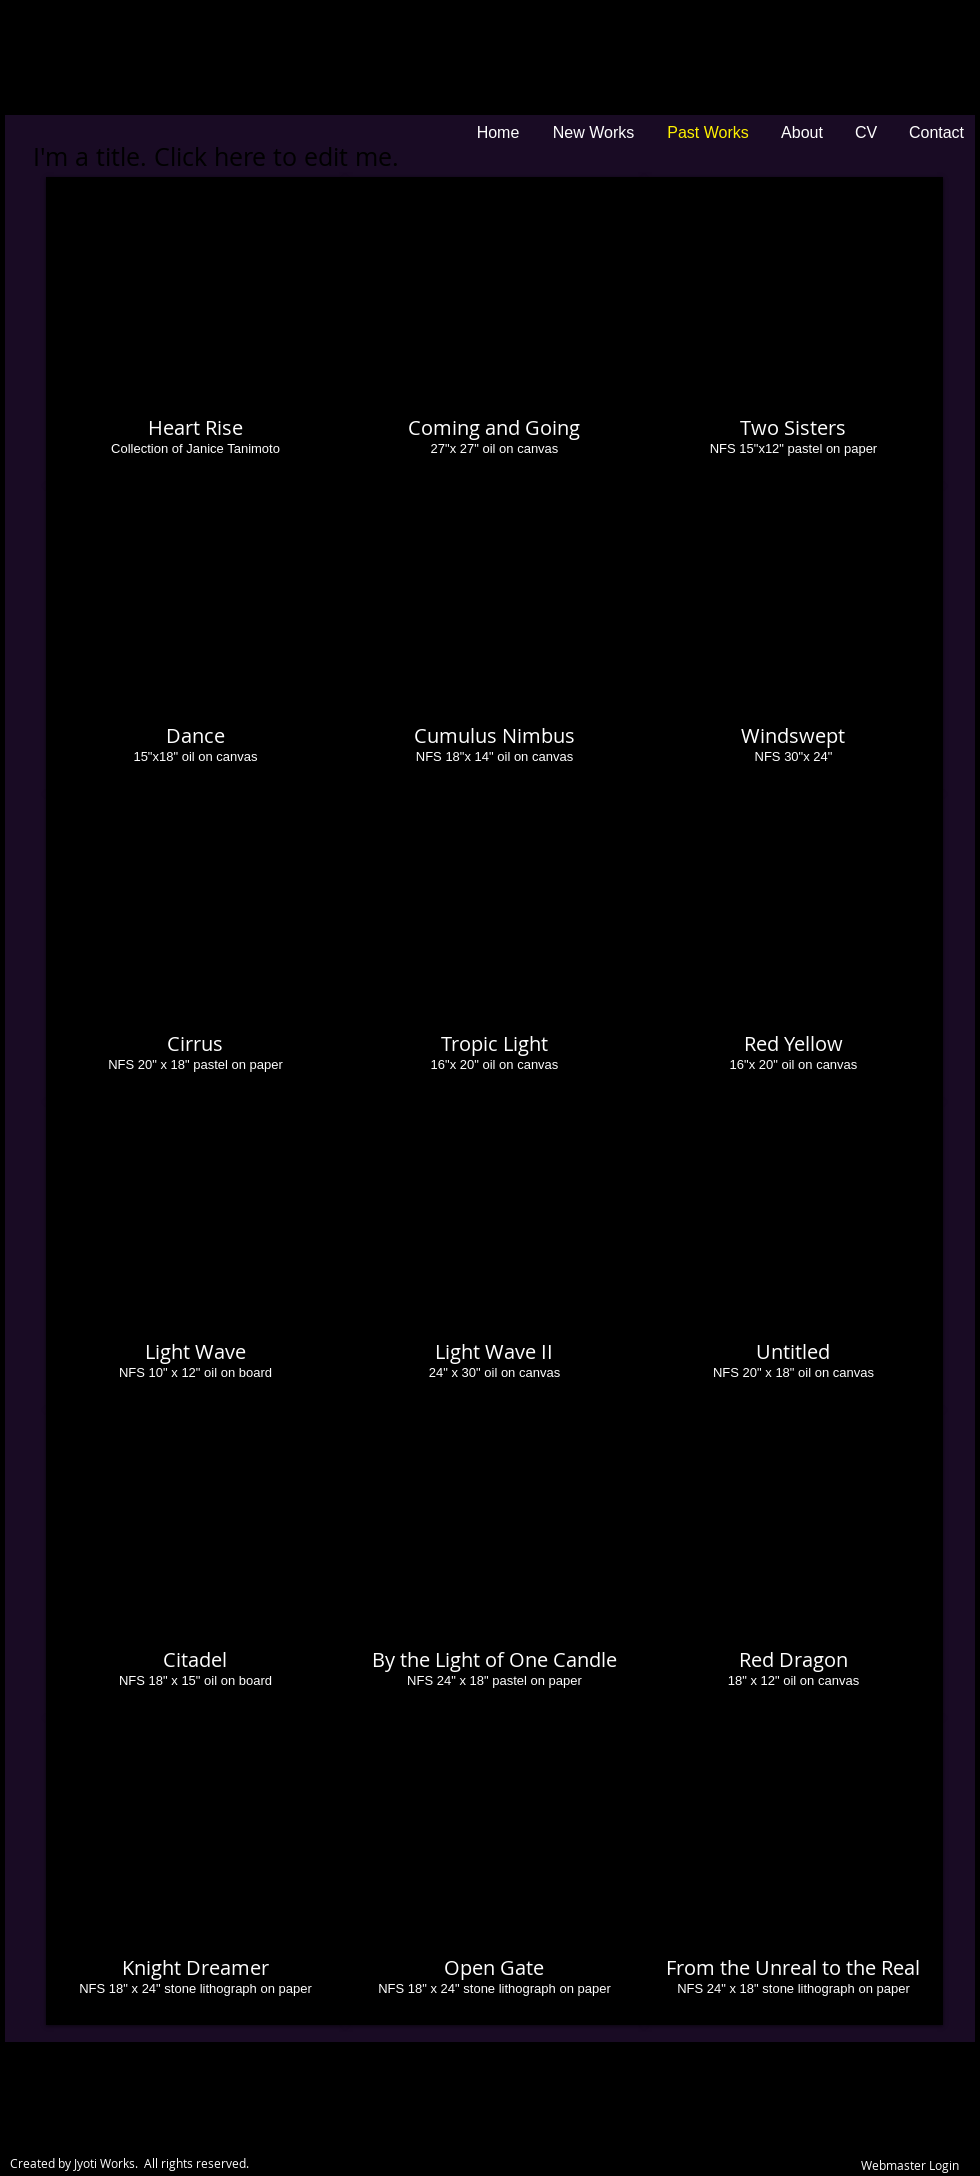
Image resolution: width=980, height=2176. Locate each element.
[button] (195, 331)
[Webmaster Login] (909, 2166)
